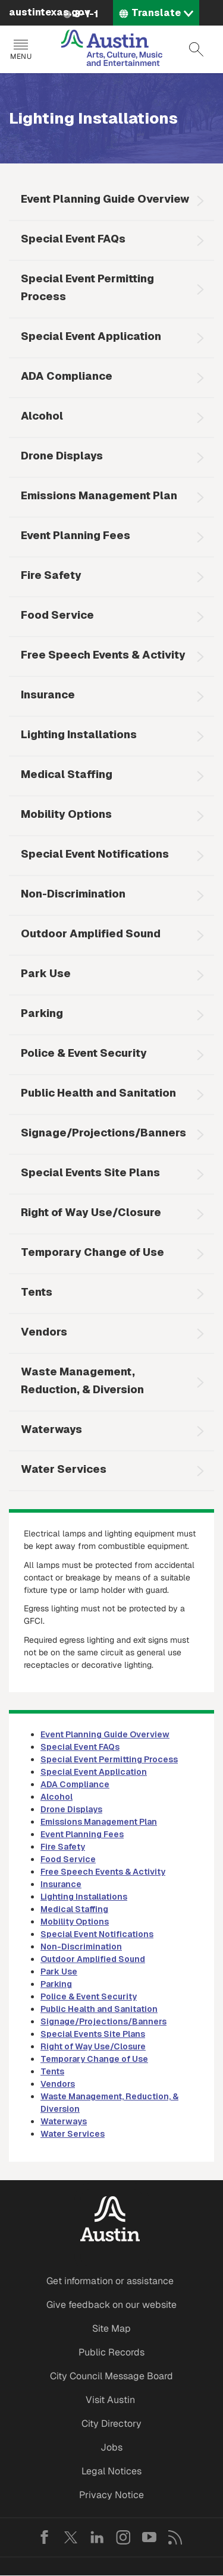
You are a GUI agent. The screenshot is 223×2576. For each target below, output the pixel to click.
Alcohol (42, 416)
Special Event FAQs (73, 238)
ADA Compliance (66, 376)
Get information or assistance (110, 2281)
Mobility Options (66, 814)
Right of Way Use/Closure (91, 1212)
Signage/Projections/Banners (103, 1132)
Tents (36, 1292)
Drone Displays (62, 455)
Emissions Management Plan (99, 495)
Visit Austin (110, 2400)
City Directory (111, 2423)
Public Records (111, 2352)
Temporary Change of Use (92, 1252)
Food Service (57, 615)
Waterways (51, 1429)
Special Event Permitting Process (87, 287)
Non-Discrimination (73, 893)
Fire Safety (51, 575)
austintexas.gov (49, 12)
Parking (42, 1013)
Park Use (46, 973)
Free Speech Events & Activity (103, 655)
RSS (175, 2537)
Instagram (123, 2537)
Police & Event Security (84, 1053)
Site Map (111, 2328)
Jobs (111, 2447)
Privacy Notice (111, 2495)
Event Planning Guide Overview (105, 199)
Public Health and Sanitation (98, 1093)
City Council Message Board (111, 2376)
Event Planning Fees (75, 535)
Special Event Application (91, 336)
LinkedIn (97, 2537)
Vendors (44, 1332)
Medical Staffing (66, 774)
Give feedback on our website (111, 2304)
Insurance (48, 694)
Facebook (44, 2537)
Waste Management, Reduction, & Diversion (82, 1380)
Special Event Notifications (95, 854)
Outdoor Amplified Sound (91, 933)
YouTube (149, 2537)
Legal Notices (111, 2471)
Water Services (63, 1469)
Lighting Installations (79, 734)
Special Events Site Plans (90, 1172)
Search (196, 49)
